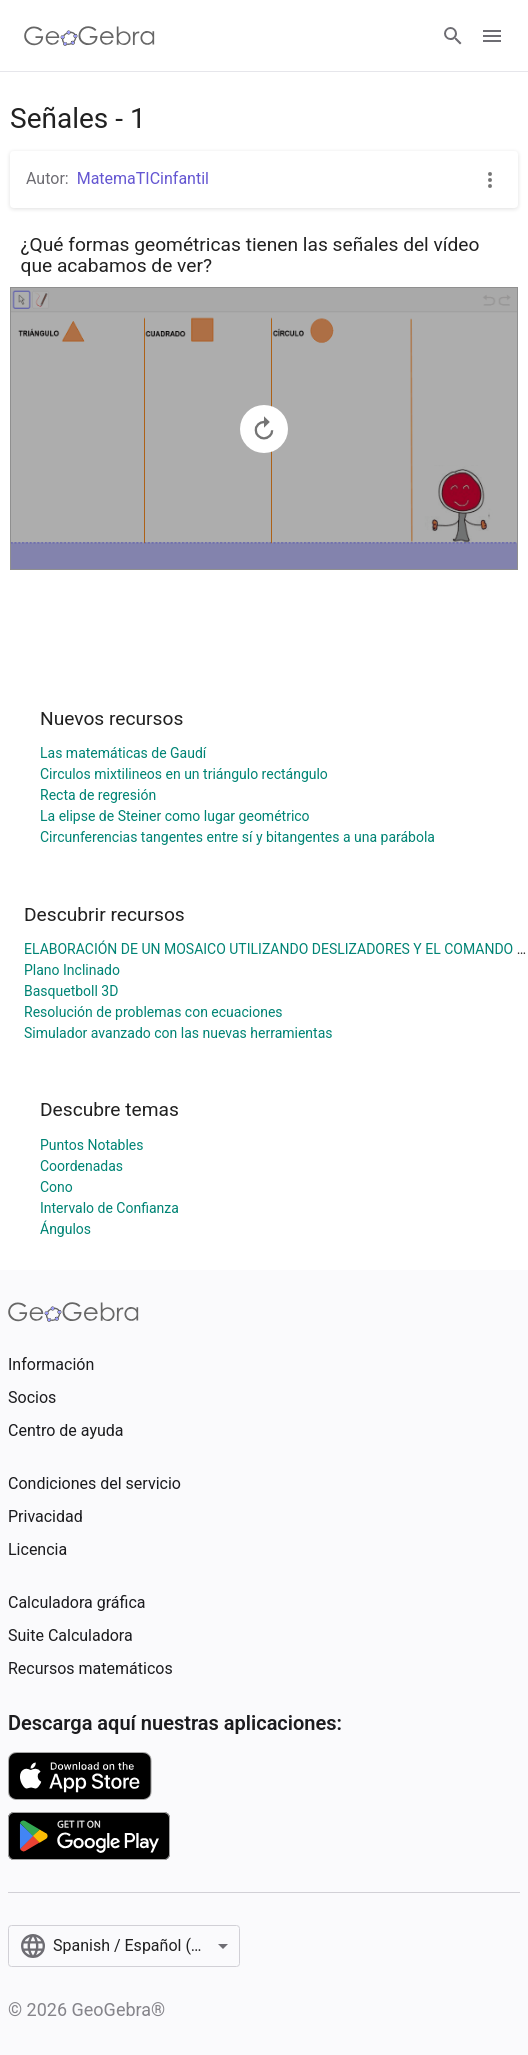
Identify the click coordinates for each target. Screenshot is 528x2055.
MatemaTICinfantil (143, 178)
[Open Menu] (492, 36)
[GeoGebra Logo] (89, 36)
